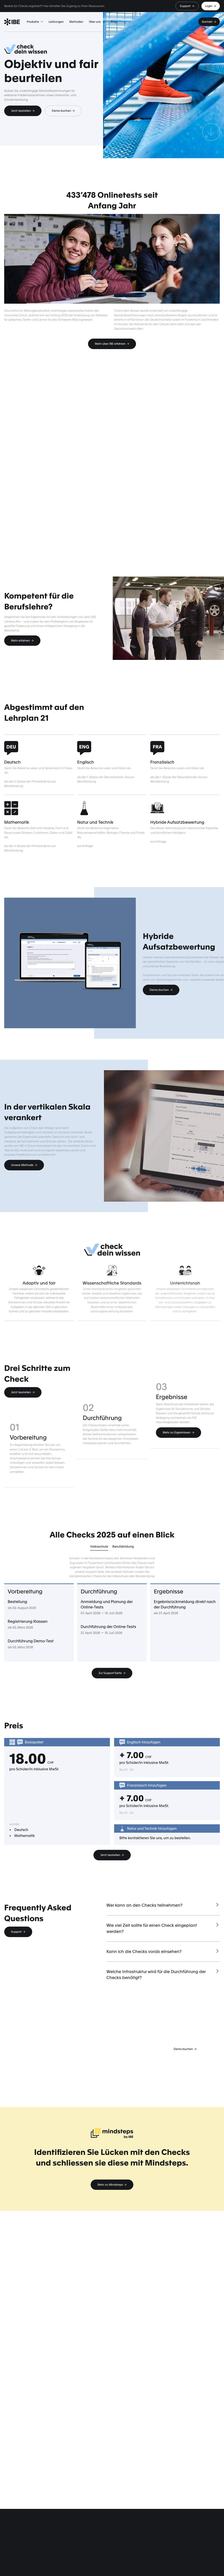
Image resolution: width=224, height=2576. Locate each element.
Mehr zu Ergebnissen (178, 1432)
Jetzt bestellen (23, 110)
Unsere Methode (24, 1165)
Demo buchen (63, 110)
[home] (12, 21)
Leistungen (56, 21)
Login (210, 6)
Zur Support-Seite (112, 1673)
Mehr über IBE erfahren (112, 343)
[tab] (99, 1547)
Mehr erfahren (23, 640)
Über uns (95, 21)
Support (187, 6)
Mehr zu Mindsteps (112, 2184)
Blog (113, 21)
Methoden (76, 21)
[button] (35, 21)
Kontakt (209, 21)
